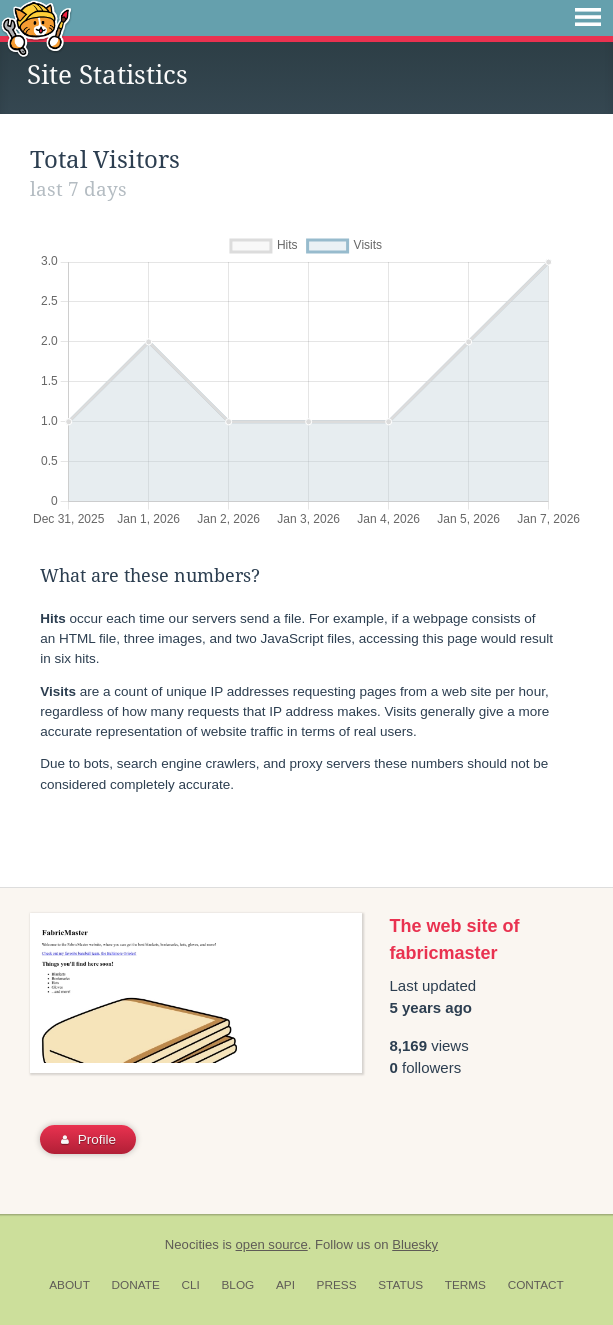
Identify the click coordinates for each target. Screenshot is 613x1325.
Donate (136, 1285)
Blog (237, 1285)
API (285, 1285)
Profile (88, 1139)
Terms (465, 1285)
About (69, 1285)
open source (272, 1244)
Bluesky (415, 1244)
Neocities (192, 1244)
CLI (190, 1285)
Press (337, 1285)
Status (400, 1285)
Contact (536, 1285)
